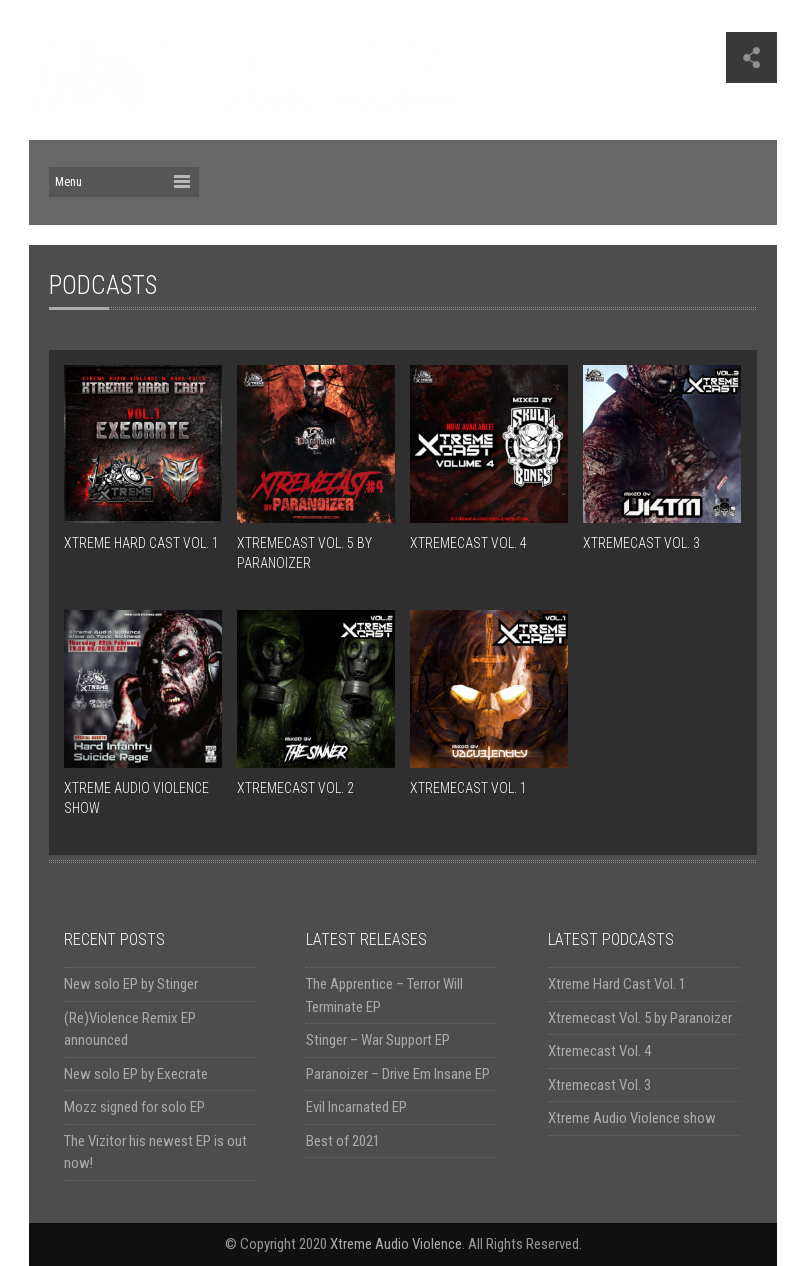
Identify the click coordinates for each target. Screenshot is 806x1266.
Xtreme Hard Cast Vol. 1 (617, 984)
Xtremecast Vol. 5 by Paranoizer (640, 1018)
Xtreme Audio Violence (396, 1244)
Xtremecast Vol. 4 (599, 1051)
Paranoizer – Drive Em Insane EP (398, 1074)
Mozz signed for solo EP (134, 1107)
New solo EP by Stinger (131, 984)
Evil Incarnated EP (356, 1107)
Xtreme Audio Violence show (632, 1118)
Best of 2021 (343, 1141)
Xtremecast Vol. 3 (599, 1085)
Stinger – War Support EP (378, 1040)
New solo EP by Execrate (136, 1074)
